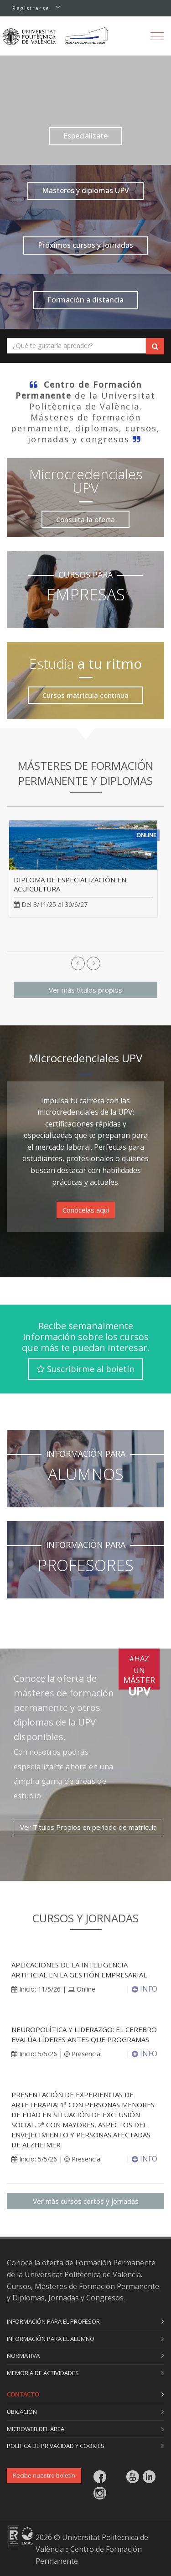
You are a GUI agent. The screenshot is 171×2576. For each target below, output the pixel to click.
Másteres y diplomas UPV (85, 190)
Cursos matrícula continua (85, 695)
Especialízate (85, 136)
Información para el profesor (53, 2321)
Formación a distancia (85, 300)
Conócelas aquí (85, 1209)
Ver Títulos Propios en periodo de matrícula (88, 1827)
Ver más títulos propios (85, 989)
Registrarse (31, 8)
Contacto (23, 2394)
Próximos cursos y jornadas (85, 245)
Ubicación (22, 2411)
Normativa (23, 2355)
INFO (144, 1989)
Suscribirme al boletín (85, 1368)
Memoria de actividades (43, 2373)
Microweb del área (35, 2429)
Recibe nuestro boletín (44, 2475)
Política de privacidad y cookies (55, 2446)
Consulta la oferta (85, 519)
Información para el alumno (50, 2339)
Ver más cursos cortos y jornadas (86, 2201)
